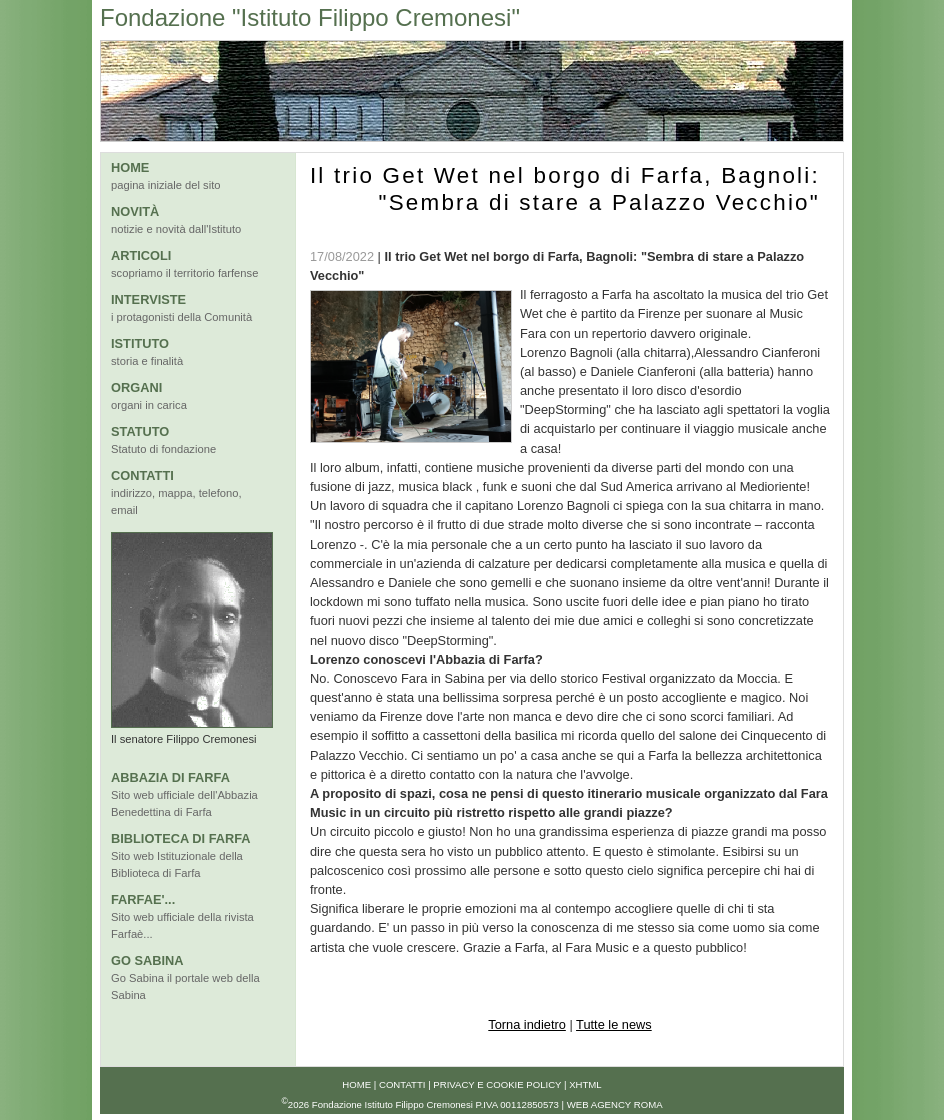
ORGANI (136, 387)
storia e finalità (147, 361)
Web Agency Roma (615, 1104)
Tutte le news (614, 1024)
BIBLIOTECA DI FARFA (181, 838)
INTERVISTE (148, 299)
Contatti (402, 1084)
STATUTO (140, 431)
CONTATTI (142, 475)
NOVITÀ (135, 211)
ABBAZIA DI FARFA (170, 777)
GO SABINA (147, 960)
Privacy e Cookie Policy (497, 1084)
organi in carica (149, 405)
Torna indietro (527, 1024)
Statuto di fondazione (163, 449)
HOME (130, 167)
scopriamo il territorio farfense (184, 273)
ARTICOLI (141, 255)
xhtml (585, 1084)
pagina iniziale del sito (165, 185)
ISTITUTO (140, 343)
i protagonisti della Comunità (181, 317)
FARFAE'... (143, 899)
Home (356, 1084)
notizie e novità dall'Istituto (176, 229)
